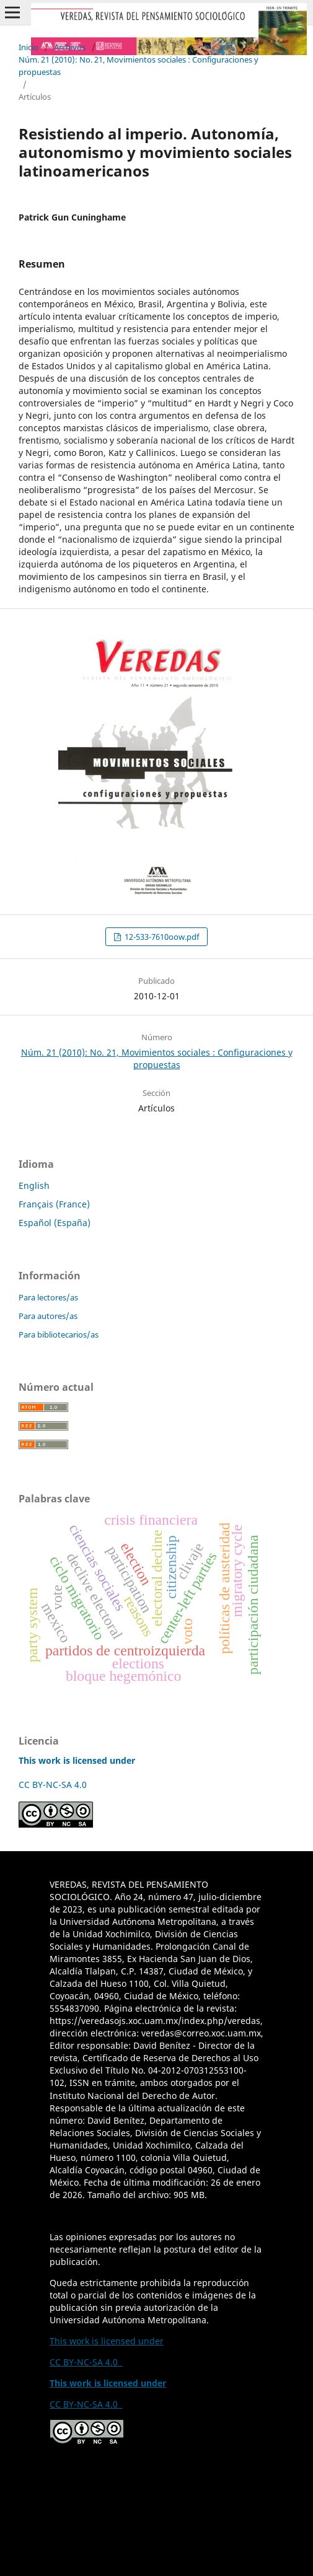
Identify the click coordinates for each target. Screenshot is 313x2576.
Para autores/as (48, 1315)
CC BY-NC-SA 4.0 (55, 1784)
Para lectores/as (48, 1297)
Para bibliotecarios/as (59, 1334)
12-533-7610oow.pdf (161, 936)
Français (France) (54, 1204)
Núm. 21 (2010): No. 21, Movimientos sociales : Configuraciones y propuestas (138, 65)
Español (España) (54, 1223)
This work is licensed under (107, 2341)
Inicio (28, 47)
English (34, 1185)
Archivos (70, 47)
